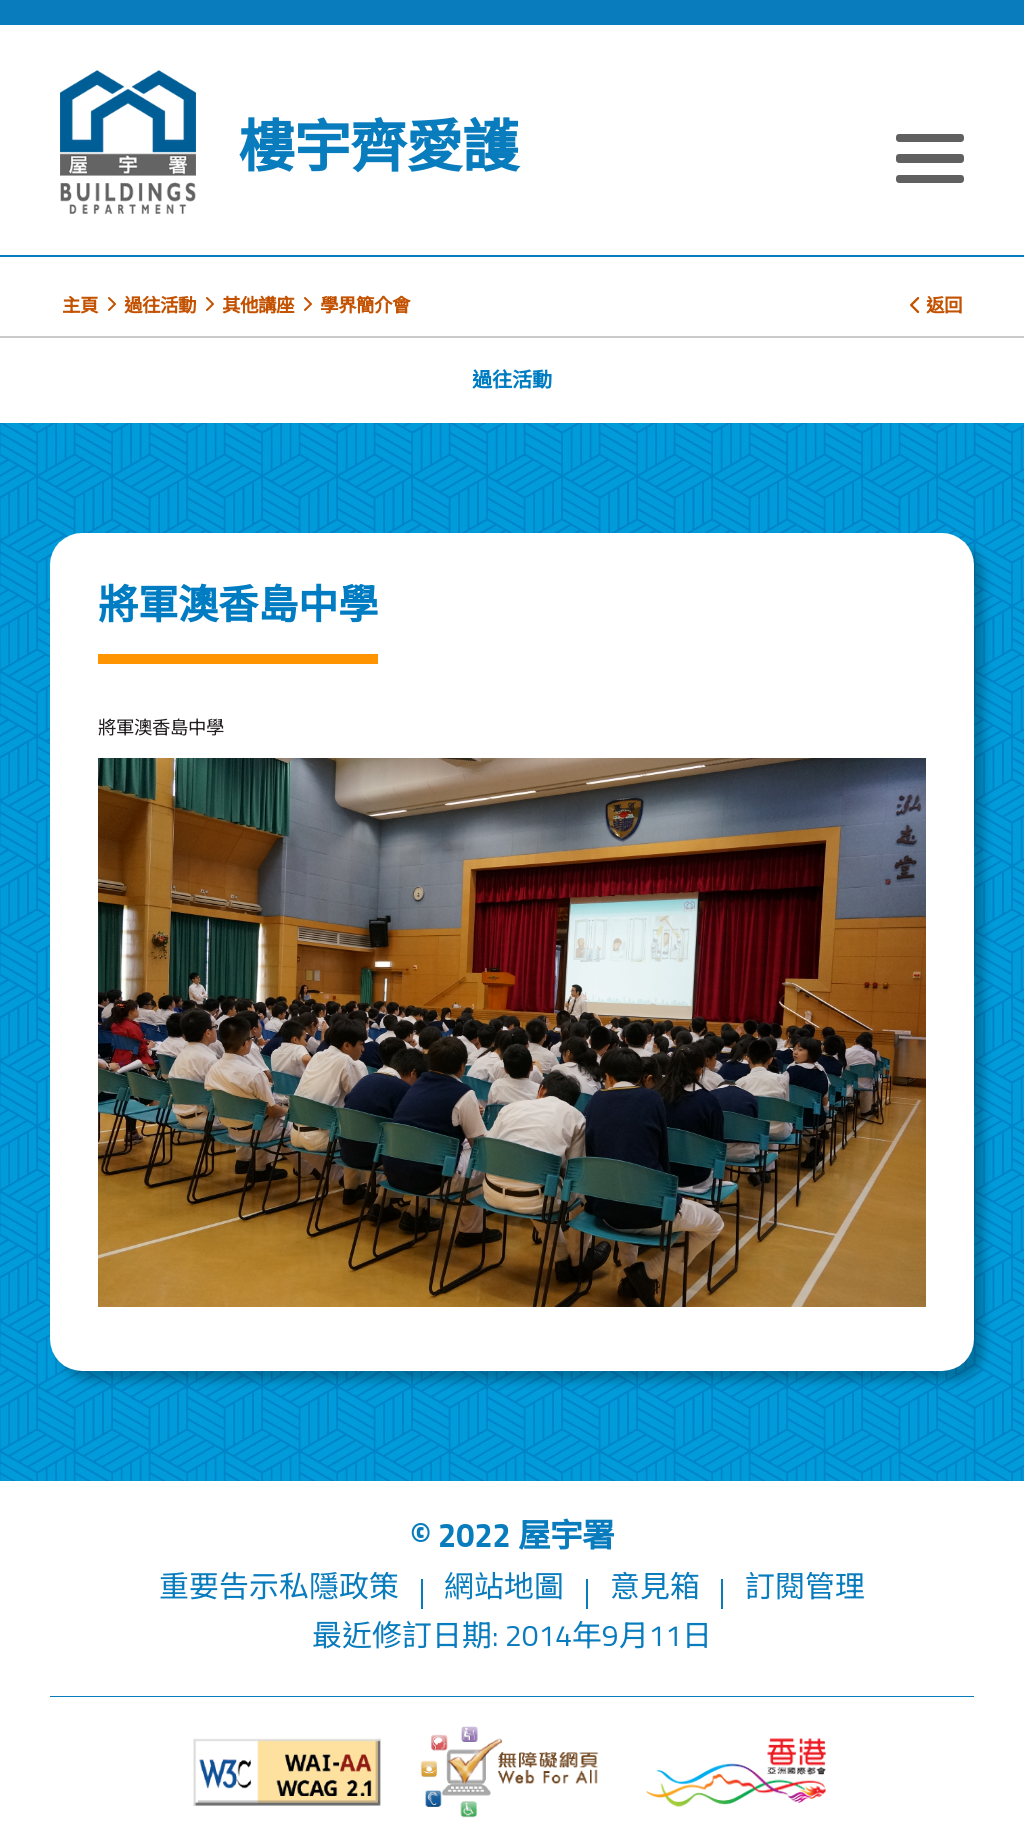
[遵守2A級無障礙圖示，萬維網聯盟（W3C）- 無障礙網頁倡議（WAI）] (287, 1772)
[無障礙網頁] (511, 1772)
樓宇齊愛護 (378, 146)
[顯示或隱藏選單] (930, 161)
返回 (936, 305)
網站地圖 (504, 1586)
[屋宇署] (128, 142)
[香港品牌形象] (736, 1772)
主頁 (80, 305)
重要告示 (219, 1586)
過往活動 (160, 305)
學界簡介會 (365, 305)
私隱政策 (339, 1586)
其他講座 (258, 305)
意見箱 (655, 1586)
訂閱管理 (805, 1586)
